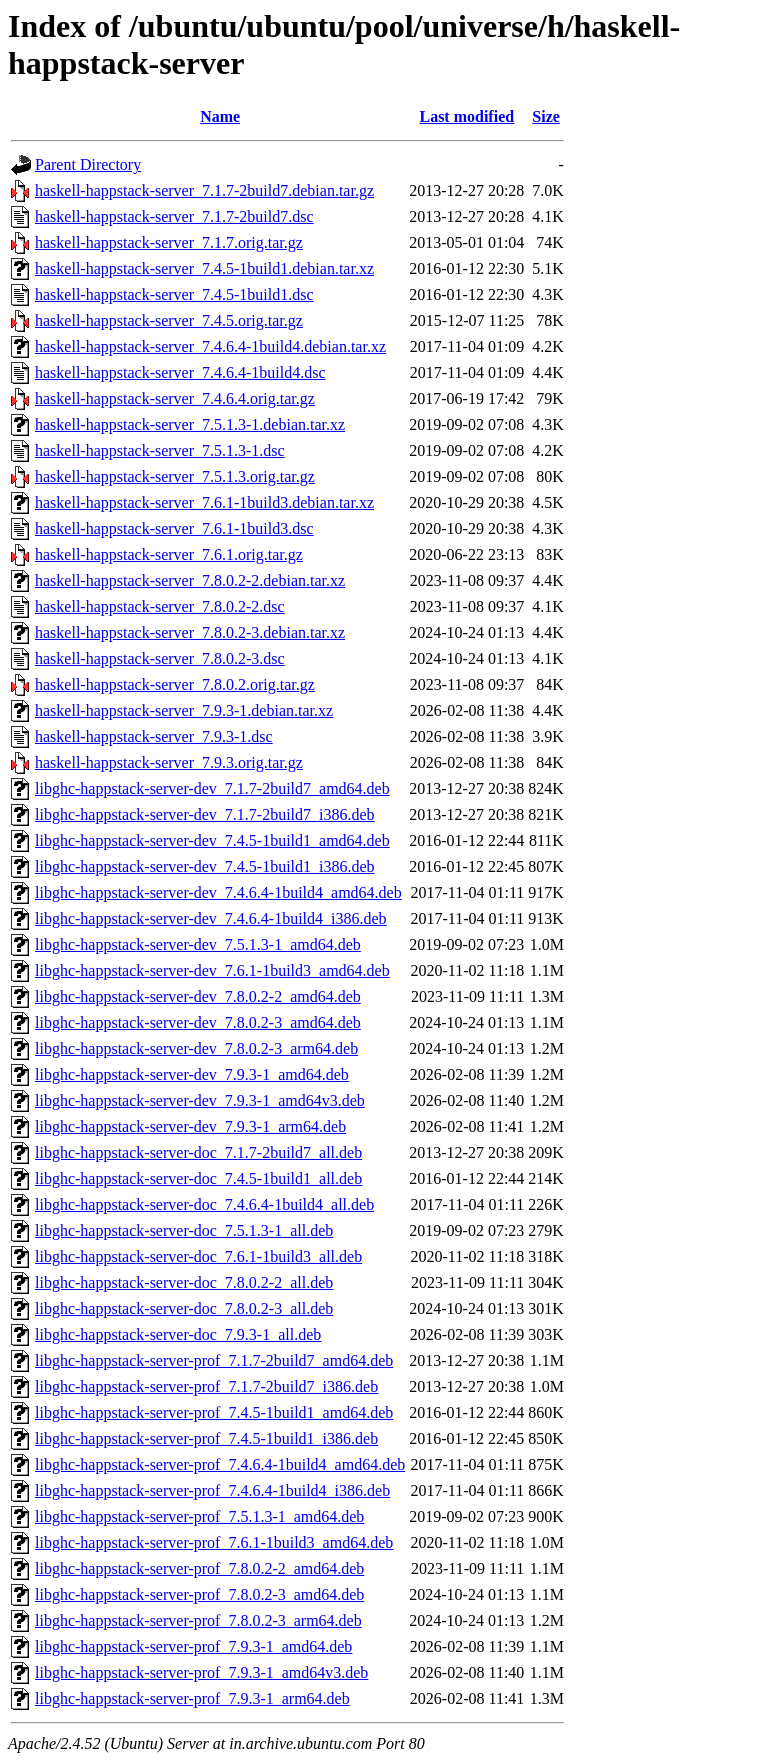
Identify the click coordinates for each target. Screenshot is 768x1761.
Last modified (466, 116)
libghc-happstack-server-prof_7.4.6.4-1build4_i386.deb (212, 1490)
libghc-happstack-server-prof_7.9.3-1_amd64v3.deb (201, 1672)
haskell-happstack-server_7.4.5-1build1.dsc (174, 294)
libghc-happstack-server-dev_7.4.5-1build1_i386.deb (205, 866)
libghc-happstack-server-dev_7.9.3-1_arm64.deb (190, 1126)
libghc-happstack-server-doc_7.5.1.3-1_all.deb (184, 1230)
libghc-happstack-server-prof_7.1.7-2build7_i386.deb (206, 1386)
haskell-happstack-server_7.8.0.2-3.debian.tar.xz (190, 632)
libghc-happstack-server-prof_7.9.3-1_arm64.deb (192, 1698)
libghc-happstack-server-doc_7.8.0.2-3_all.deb (184, 1308)
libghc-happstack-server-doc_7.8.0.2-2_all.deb (184, 1282)
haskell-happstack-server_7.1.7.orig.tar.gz (169, 242)
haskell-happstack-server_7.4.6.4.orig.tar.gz (175, 398)
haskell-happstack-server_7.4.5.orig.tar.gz (169, 320)
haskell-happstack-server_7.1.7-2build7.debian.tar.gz (204, 190)
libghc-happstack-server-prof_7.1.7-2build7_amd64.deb (214, 1360)
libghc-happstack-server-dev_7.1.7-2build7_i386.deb (205, 814)
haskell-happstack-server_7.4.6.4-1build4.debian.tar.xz (210, 346)
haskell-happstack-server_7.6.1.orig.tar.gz (169, 554)
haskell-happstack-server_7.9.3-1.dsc (154, 736)
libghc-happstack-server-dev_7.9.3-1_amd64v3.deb (200, 1100)
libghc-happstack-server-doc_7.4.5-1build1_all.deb (198, 1178)
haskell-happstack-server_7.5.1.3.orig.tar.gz (175, 476)
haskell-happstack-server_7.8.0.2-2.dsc (160, 606)
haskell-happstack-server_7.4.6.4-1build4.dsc (180, 372)
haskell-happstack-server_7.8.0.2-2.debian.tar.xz (190, 580)
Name (220, 116)
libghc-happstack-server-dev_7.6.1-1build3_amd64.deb (212, 970)
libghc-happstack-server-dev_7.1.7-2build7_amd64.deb (212, 788)
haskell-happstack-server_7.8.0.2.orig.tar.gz (175, 684)
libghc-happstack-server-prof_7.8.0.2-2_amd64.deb (199, 1568)
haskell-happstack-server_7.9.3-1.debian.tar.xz (184, 710)
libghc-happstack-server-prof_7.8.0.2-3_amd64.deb (199, 1594)
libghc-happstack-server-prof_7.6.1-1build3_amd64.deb (214, 1542)
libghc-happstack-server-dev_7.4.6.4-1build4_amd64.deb (218, 892)
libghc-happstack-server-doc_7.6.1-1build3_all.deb (198, 1256)
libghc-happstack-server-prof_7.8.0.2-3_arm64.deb (198, 1620)
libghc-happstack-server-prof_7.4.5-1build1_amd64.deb (214, 1412)
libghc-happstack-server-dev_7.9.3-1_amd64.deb (192, 1074)
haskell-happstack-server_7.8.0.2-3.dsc (160, 658)
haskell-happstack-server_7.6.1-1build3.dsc (174, 528)
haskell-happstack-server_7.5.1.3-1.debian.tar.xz (190, 424)
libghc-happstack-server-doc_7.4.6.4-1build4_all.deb (204, 1204)
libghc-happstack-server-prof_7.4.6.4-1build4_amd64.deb (220, 1464)
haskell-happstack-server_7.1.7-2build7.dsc (174, 216)
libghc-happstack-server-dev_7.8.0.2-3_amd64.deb (198, 1022)
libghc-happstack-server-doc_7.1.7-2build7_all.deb (198, 1152)
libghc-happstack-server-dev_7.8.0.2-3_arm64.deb (196, 1048)
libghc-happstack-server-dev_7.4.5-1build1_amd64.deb (212, 840)
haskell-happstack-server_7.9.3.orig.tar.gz (169, 762)
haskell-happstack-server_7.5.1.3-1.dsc (160, 450)
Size (546, 116)
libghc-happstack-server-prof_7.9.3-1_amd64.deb (193, 1646)
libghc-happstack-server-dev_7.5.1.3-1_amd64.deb (198, 944)
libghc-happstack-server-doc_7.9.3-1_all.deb (178, 1334)
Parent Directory (88, 164)
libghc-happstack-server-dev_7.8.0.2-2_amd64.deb (198, 996)
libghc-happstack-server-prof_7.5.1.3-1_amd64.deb (199, 1516)
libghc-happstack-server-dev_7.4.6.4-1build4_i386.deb (211, 918)
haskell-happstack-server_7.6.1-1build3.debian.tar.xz (204, 502)
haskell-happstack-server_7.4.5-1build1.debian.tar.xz (204, 268)
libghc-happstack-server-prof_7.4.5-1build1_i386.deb (206, 1438)
